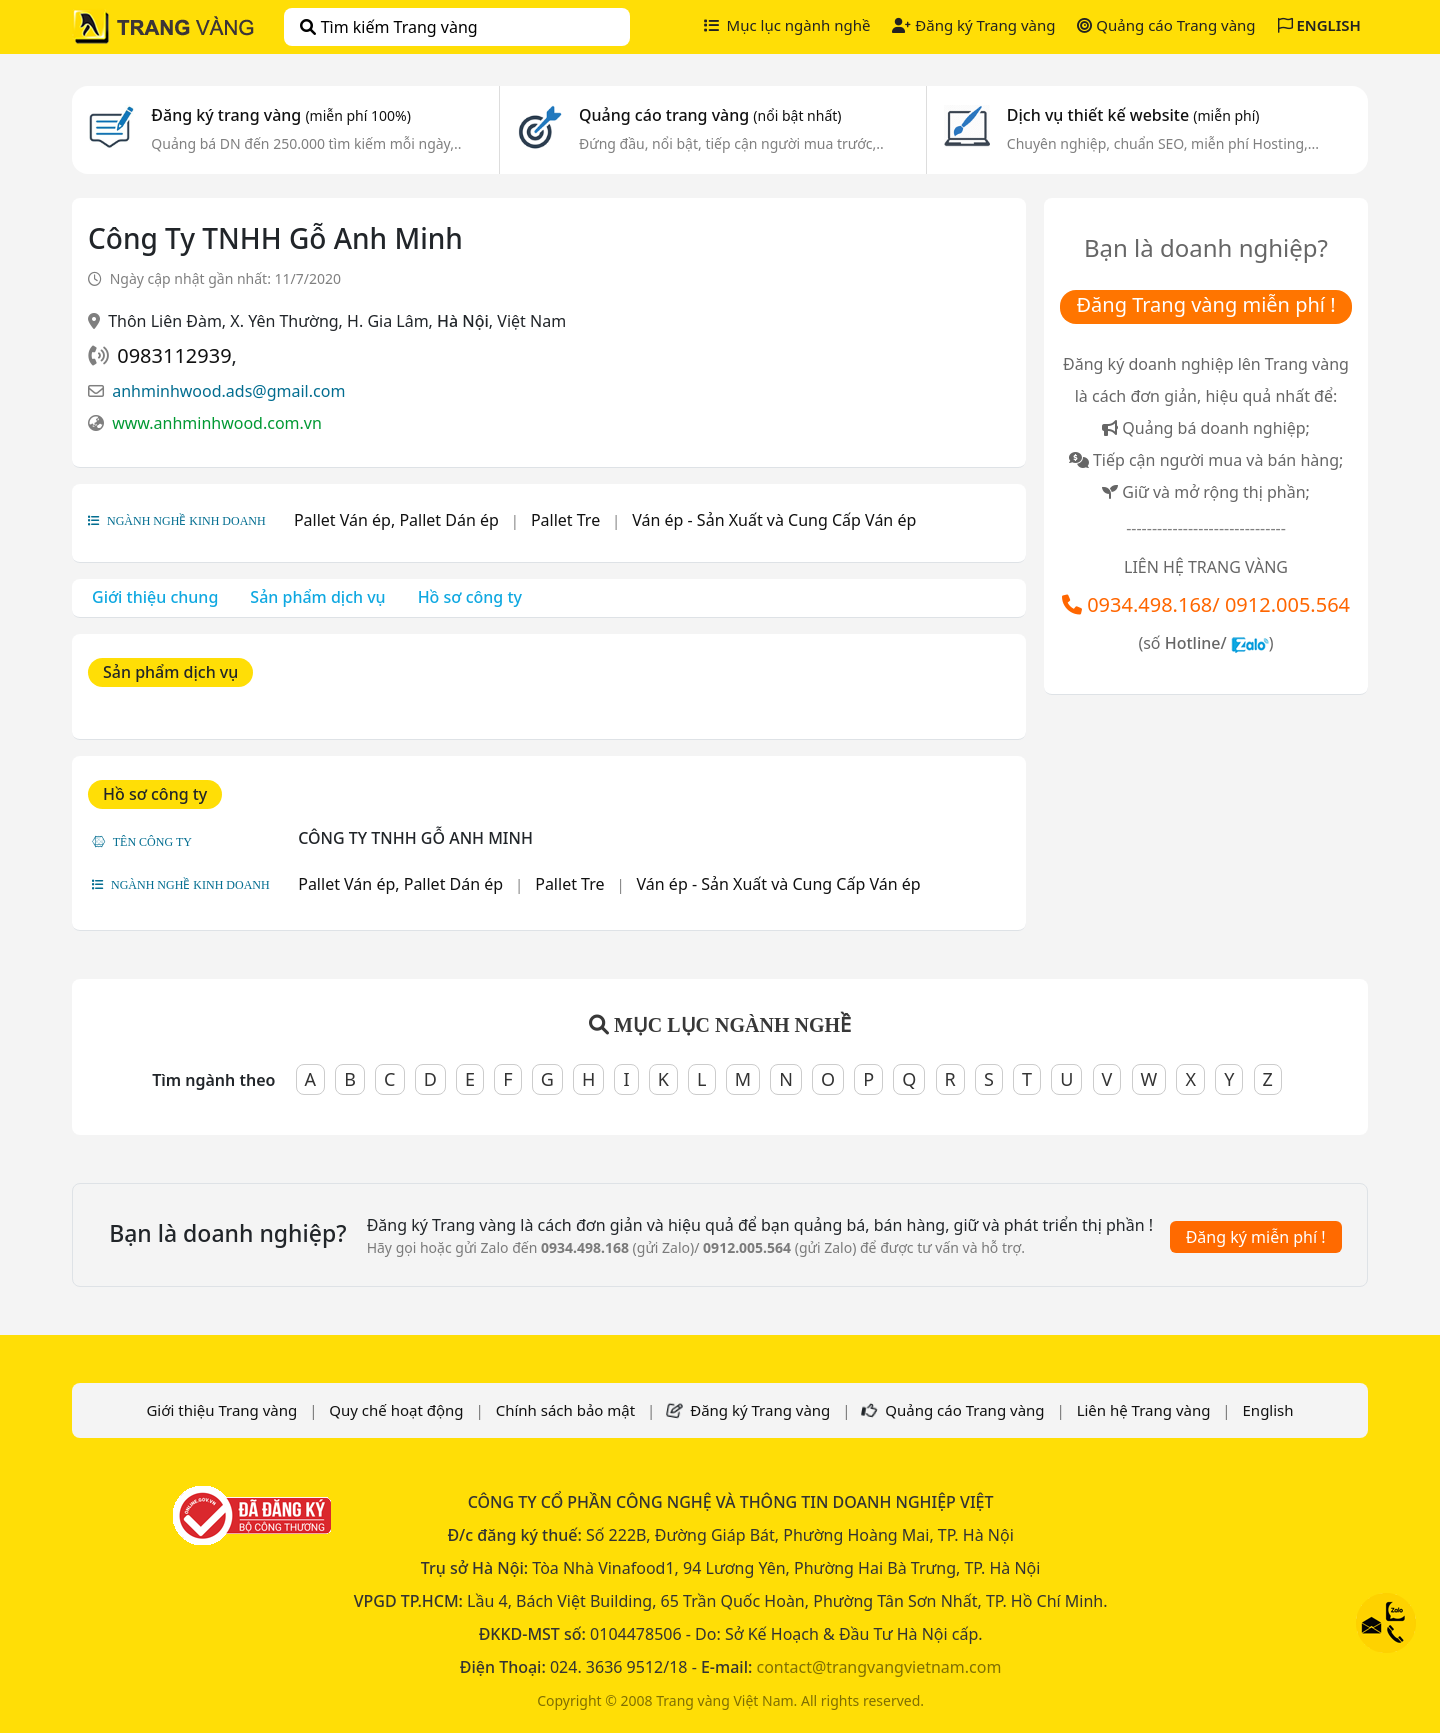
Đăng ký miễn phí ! (1256, 1237)
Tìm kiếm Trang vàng (388, 27)
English (1268, 1410)
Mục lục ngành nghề (787, 25)
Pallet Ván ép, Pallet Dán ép (396, 520)
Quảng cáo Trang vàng (1166, 25)
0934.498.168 (1149, 604)
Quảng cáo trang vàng (710, 115)
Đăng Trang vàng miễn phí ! (1205, 304)
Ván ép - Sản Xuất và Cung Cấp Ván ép (774, 520)
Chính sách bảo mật (566, 1410)
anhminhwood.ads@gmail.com (228, 391)
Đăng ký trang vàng (281, 115)
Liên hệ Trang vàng (1144, 1410)
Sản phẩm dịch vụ (317, 597)
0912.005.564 (1287, 604)
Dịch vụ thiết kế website (1133, 115)
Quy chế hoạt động (396, 1410)
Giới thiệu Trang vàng (221, 1410)
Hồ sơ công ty (470, 597)
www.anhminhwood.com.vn (217, 423)
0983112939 (174, 355)
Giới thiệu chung (155, 597)
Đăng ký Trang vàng (973, 25)
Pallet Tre (565, 520)
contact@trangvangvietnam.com (878, 1667)
